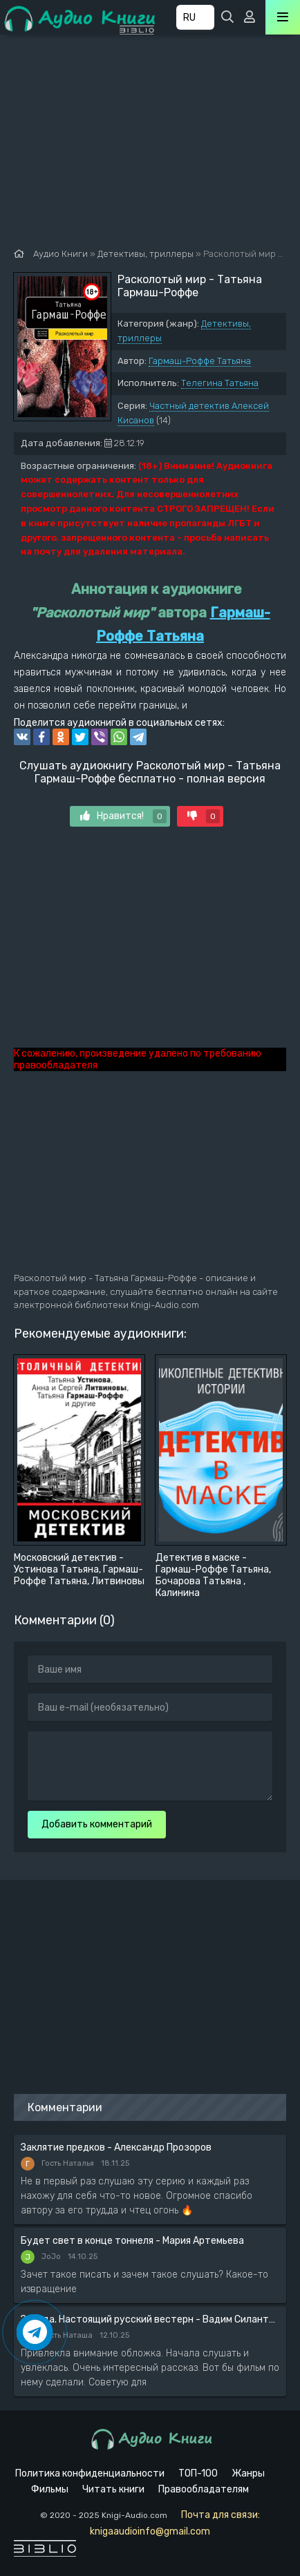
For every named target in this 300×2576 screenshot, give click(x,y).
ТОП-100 (198, 2473)
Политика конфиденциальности (90, 2473)
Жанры (248, 2473)
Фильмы (49, 2489)
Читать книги (113, 2489)
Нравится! (123, 816)
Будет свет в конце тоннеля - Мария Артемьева (132, 2241)
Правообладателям (203, 2489)
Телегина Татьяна (220, 383)
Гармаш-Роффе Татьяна (200, 361)
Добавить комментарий (96, 1824)
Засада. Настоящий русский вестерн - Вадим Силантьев (150, 2319)
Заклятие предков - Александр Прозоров (116, 2147)
